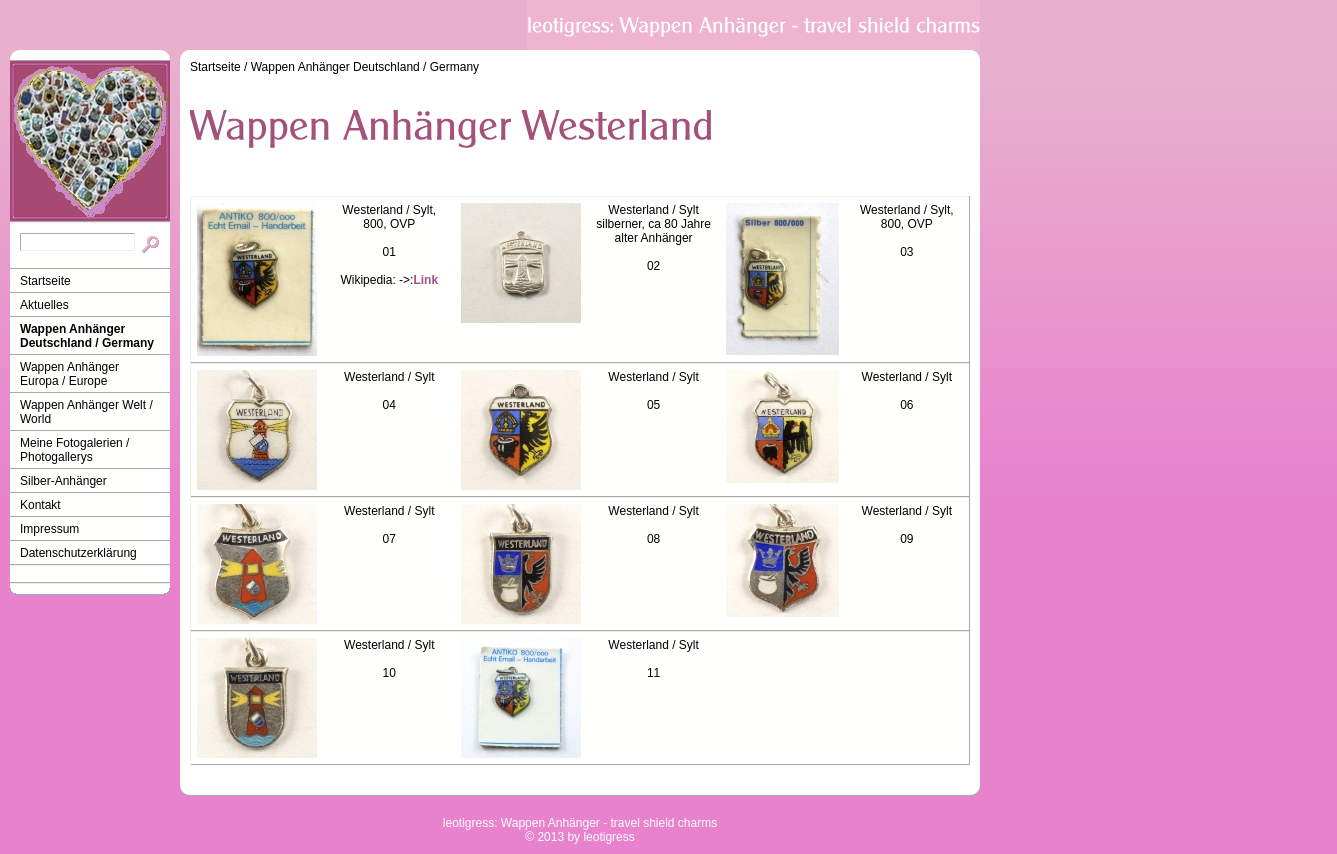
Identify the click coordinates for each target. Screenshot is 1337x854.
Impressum (49, 529)
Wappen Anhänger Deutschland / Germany (87, 336)
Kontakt (40, 505)
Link (425, 280)
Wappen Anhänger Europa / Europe (69, 374)
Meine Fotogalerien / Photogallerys (74, 450)
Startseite (45, 281)
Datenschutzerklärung (78, 553)
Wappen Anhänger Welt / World (86, 412)
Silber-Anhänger (63, 481)
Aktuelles (44, 305)
